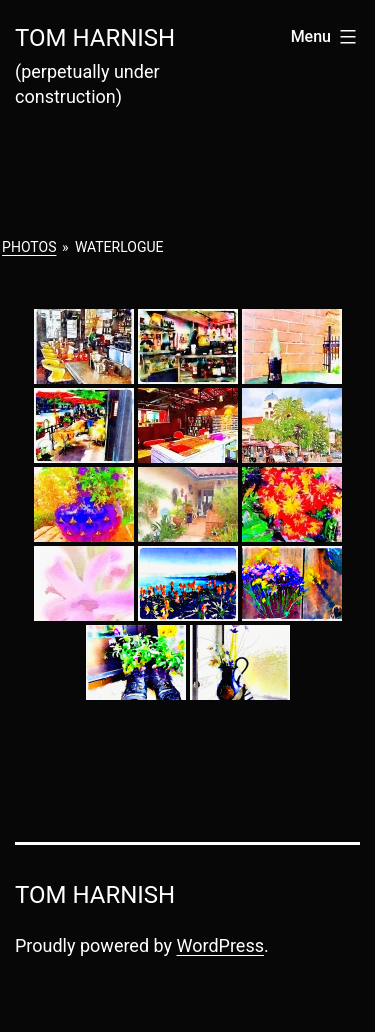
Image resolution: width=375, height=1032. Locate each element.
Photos (29, 247)
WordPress (220, 945)
